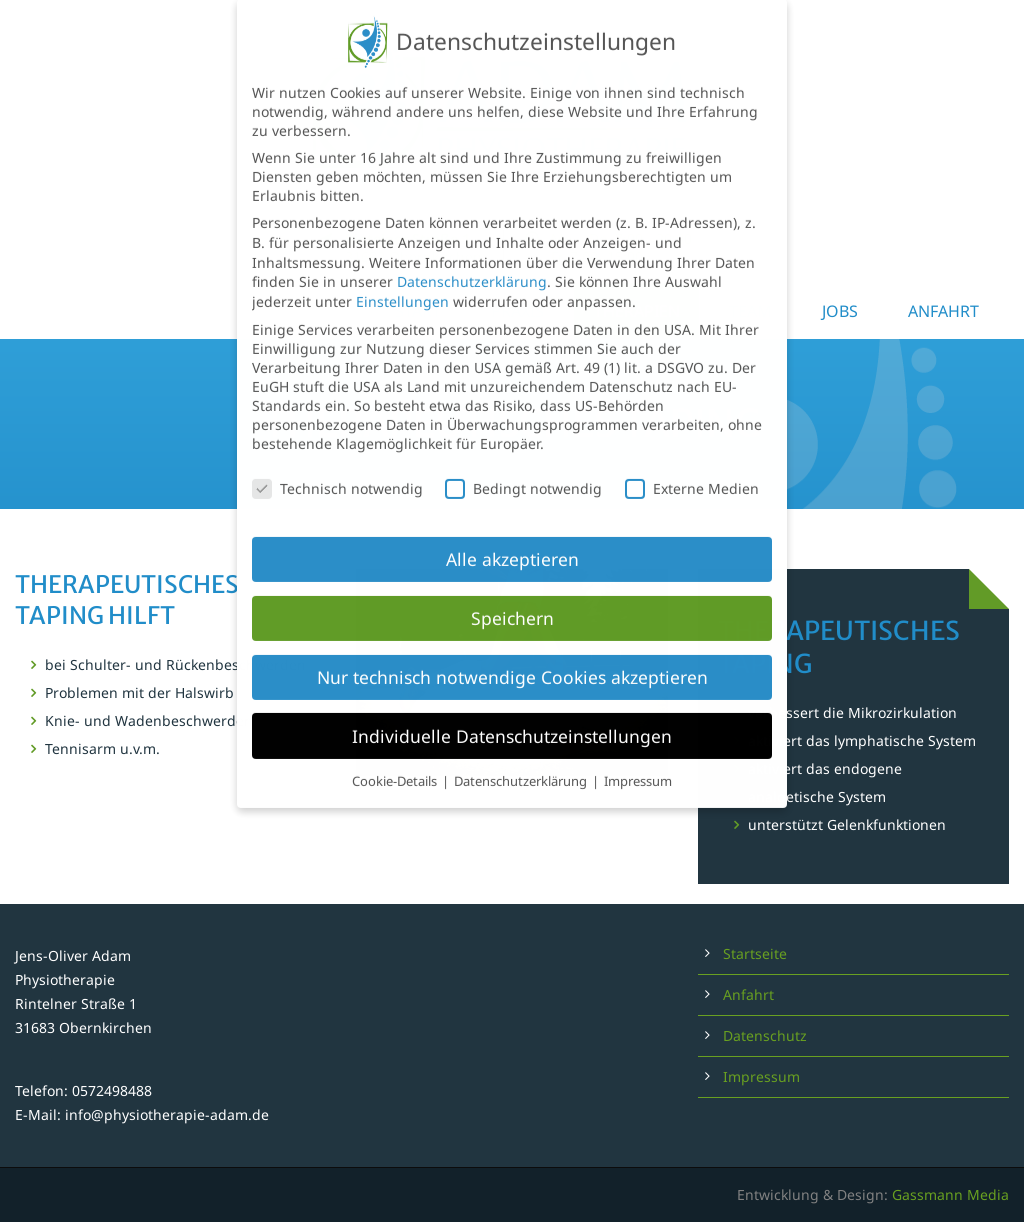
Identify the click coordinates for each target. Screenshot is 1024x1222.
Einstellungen (402, 270)
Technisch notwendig (337, 457)
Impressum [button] (638, 750)
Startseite (755, 953)
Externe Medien (692, 457)
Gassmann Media (950, 1194)
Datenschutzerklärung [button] (522, 750)
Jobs (840, 311)
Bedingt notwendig (523, 457)
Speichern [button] (512, 587)
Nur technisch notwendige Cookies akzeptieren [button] (512, 646)
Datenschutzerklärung (472, 250)
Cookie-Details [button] (396, 750)
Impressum (761, 1076)
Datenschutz (765, 1035)
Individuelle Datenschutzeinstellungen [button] (512, 705)
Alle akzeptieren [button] (512, 528)
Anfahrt (943, 311)
